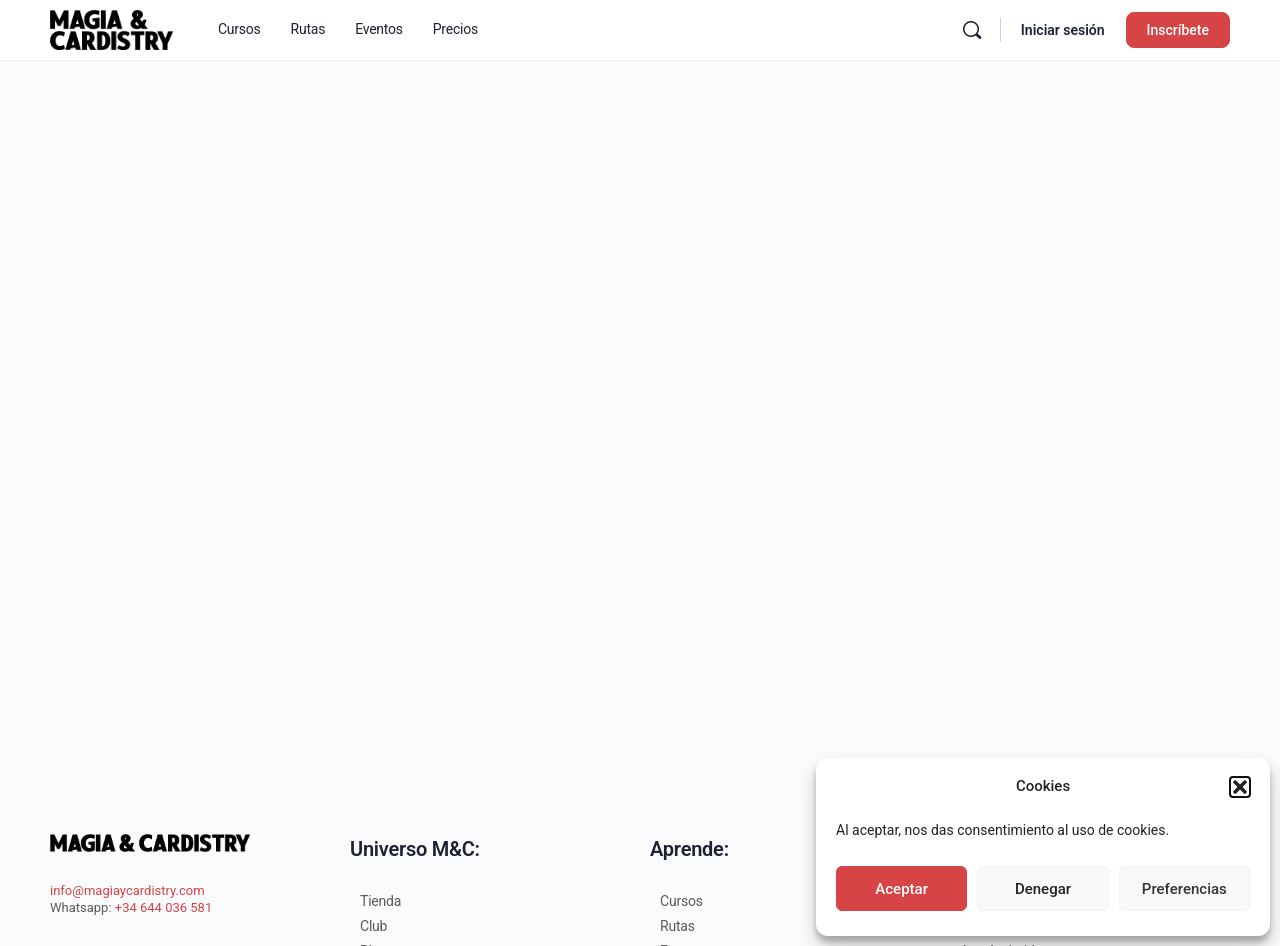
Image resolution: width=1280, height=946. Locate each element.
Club (373, 926)
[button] (1240, 787)
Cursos (681, 901)
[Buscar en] (972, 30)
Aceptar (901, 889)
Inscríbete (1178, 30)
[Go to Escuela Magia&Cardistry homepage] (111, 28)
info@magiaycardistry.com (127, 890)
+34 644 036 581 (163, 907)
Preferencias (1184, 889)
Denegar (1043, 889)
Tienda (380, 901)
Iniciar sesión (1063, 30)
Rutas (677, 926)
